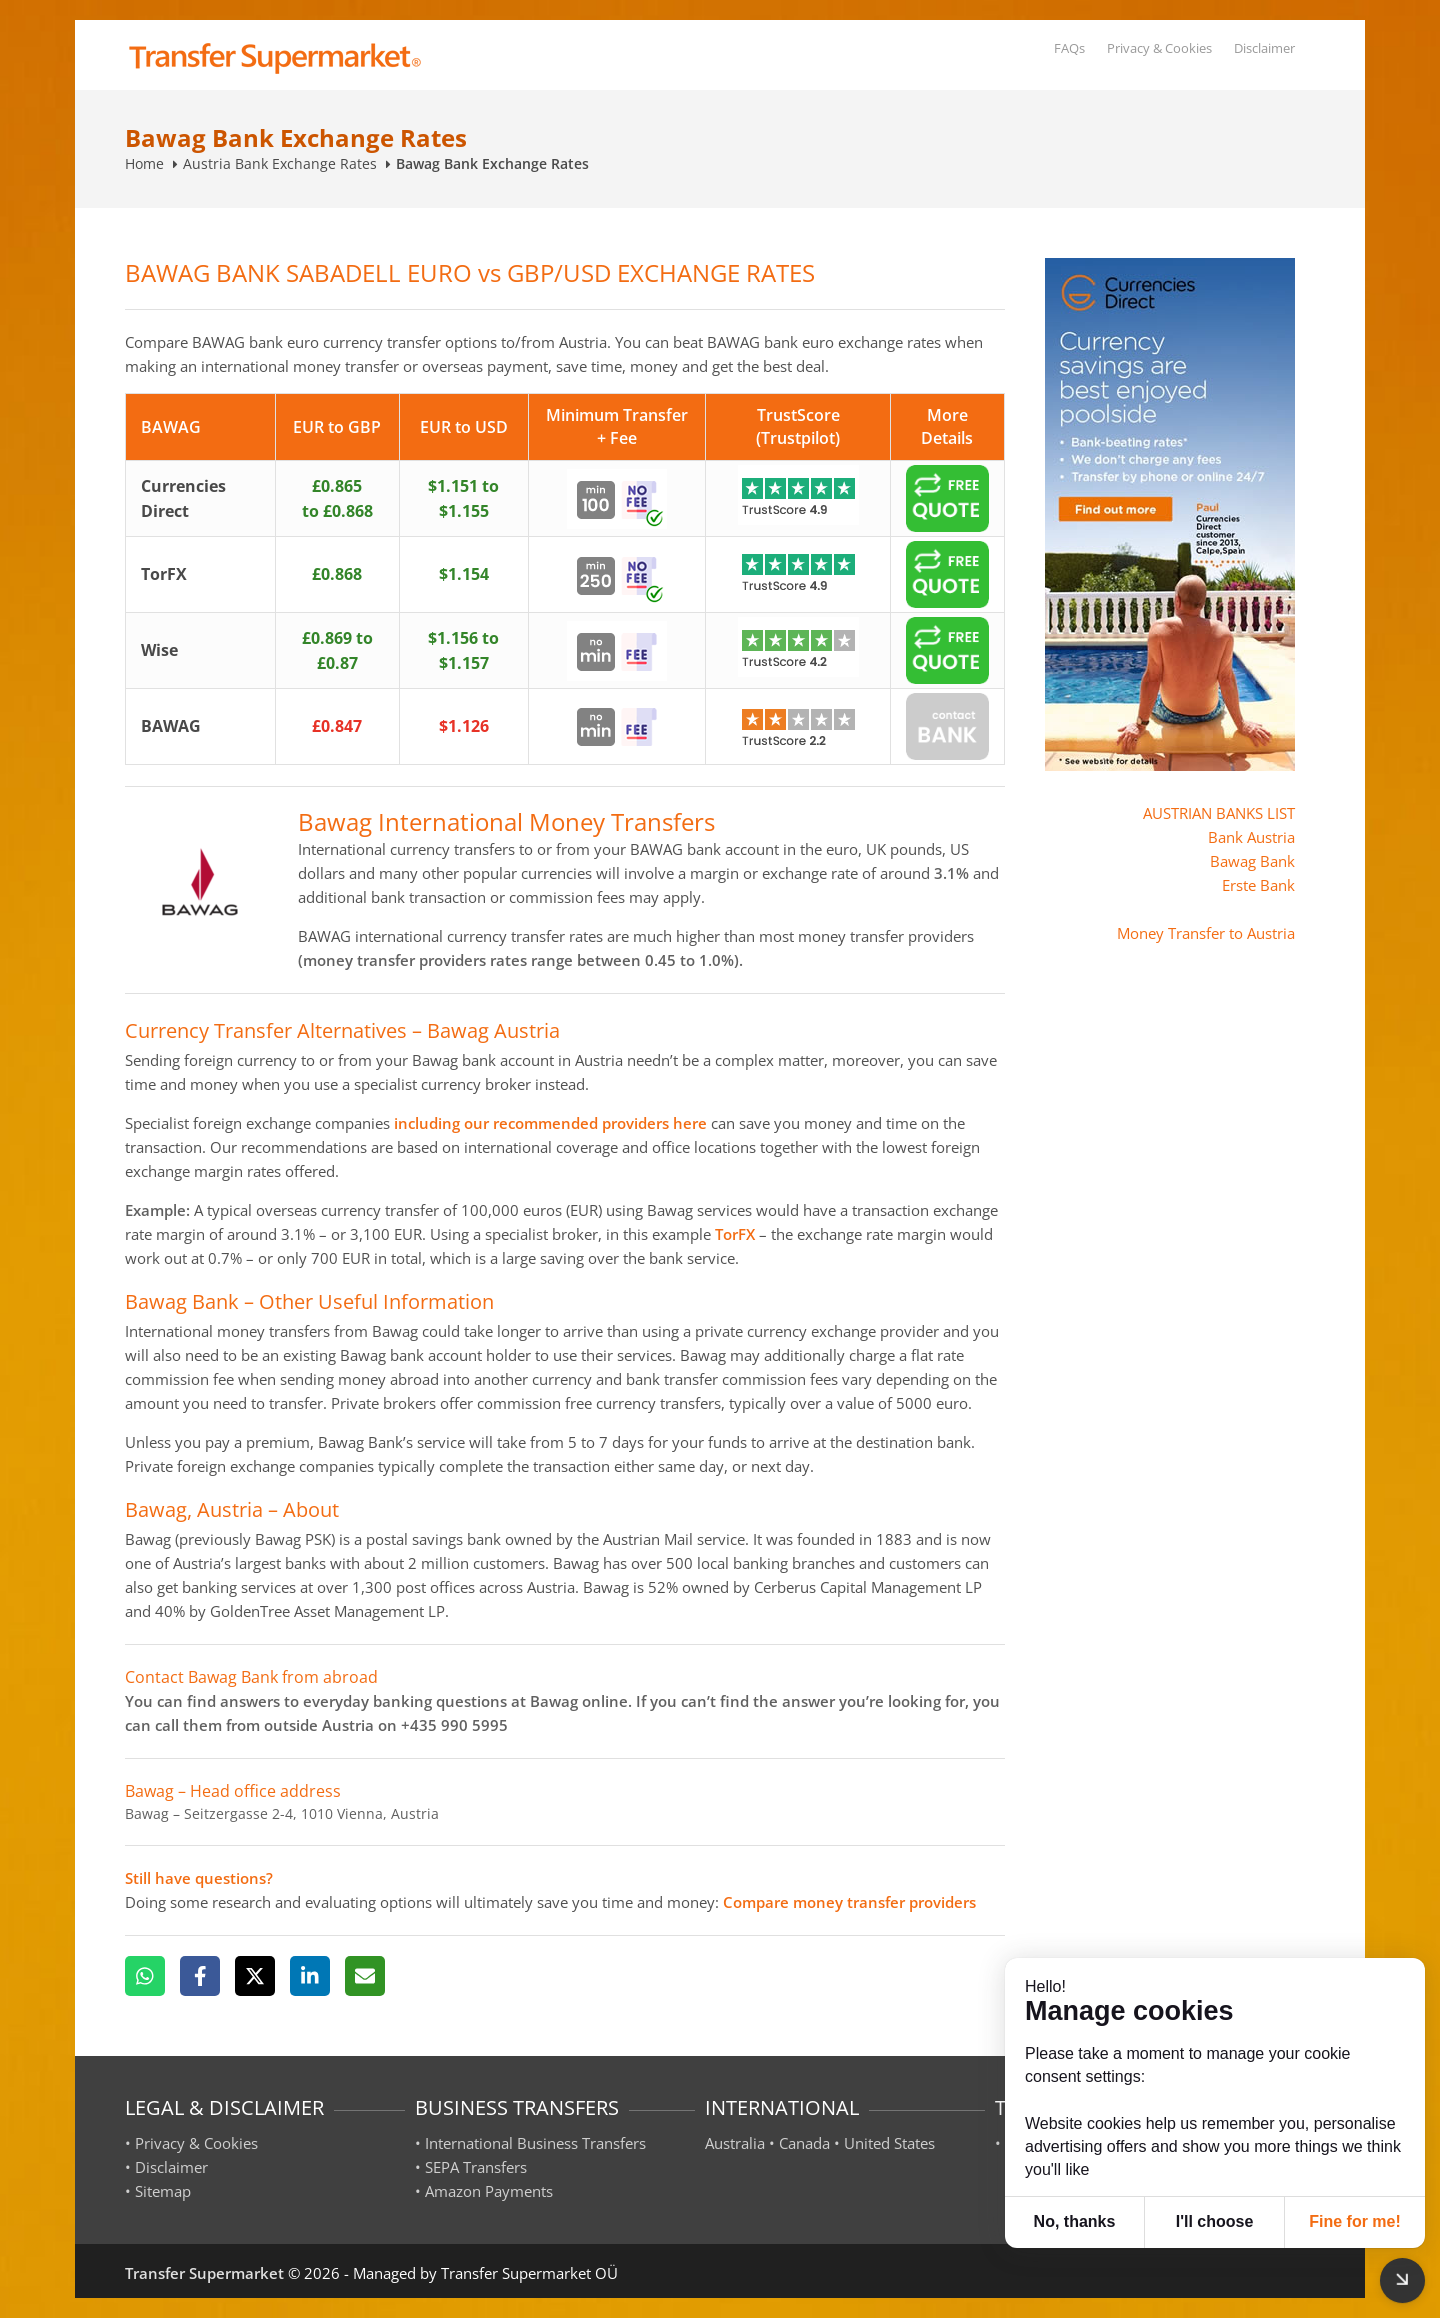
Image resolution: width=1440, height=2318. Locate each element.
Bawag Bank (1252, 861)
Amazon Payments (489, 2191)
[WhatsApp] (145, 1976)
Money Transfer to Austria (1206, 933)
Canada (804, 2143)
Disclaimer (1264, 48)
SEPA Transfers (476, 2167)
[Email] (365, 1976)
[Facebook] (200, 1976)
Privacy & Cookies (1159, 48)
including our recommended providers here (550, 1123)
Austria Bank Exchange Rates (280, 163)
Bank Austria (1251, 837)
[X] (255, 1976)
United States (889, 2143)
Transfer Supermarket (204, 2273)
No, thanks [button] (1075, 2221)
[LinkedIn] (310, 1976)
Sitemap (163, 2191)
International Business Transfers (535, 2143)
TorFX (735, 1234)
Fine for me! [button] (1355, 2221)
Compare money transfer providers (849, 1902)
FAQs (1069, 48)
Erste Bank (1258, 885)
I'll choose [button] (1215, 2221)
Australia (735, 2143)
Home (144, 163)
